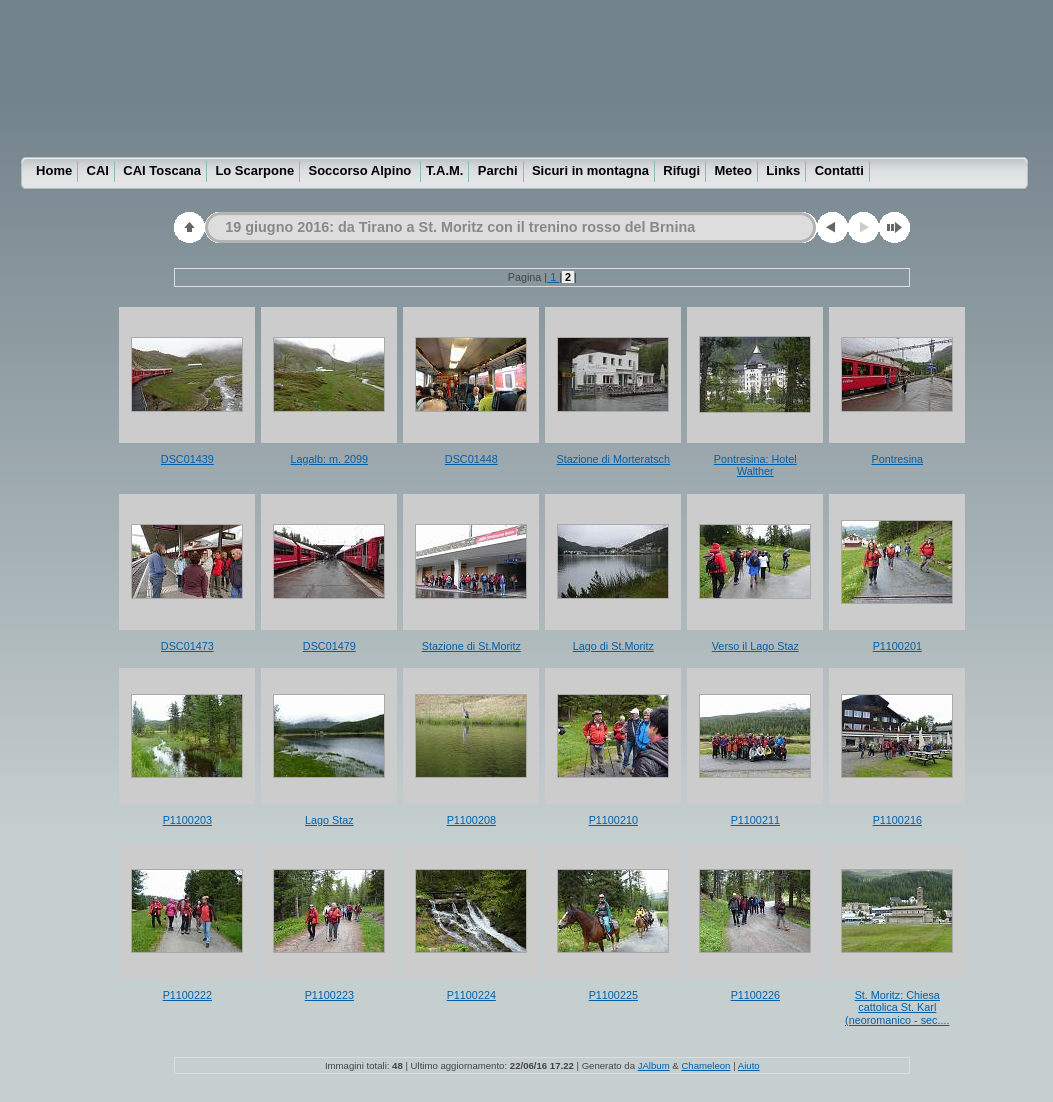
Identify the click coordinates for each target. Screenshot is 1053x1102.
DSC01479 (329, 646)
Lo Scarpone (254, 170)
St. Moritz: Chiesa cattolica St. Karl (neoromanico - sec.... (897, 1007)
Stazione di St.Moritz (471, 646)
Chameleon (705, 1065)
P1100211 (755, 820)
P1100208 (471, 820)
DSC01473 (187, 646)
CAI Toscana (162, 170)
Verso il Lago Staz (755, 646)
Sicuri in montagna (590, 170)
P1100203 (187, 820)
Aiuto (749, 1065)
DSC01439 (187, 459)
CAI (98, 170)
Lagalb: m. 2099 (329, 459)
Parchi (498, 170)
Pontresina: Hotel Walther (755, 465)
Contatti (839, 170)
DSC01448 (471, 459)
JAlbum (654, 1065)
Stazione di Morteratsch (613, 459)
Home (54, 170)
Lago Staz (329, 820)
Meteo (733, 170)
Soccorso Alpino (361, 170)
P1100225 (613, 995)
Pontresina (897, 459)
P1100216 (897, 820)
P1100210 (613, 820)
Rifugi (681, 170)
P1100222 (187, 995)
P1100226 (755, 995)
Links (783, 170)
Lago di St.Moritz (613, 646)
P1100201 (897, 646)
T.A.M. (445, 170)
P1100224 (471, 995)
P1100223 (329, 995)
